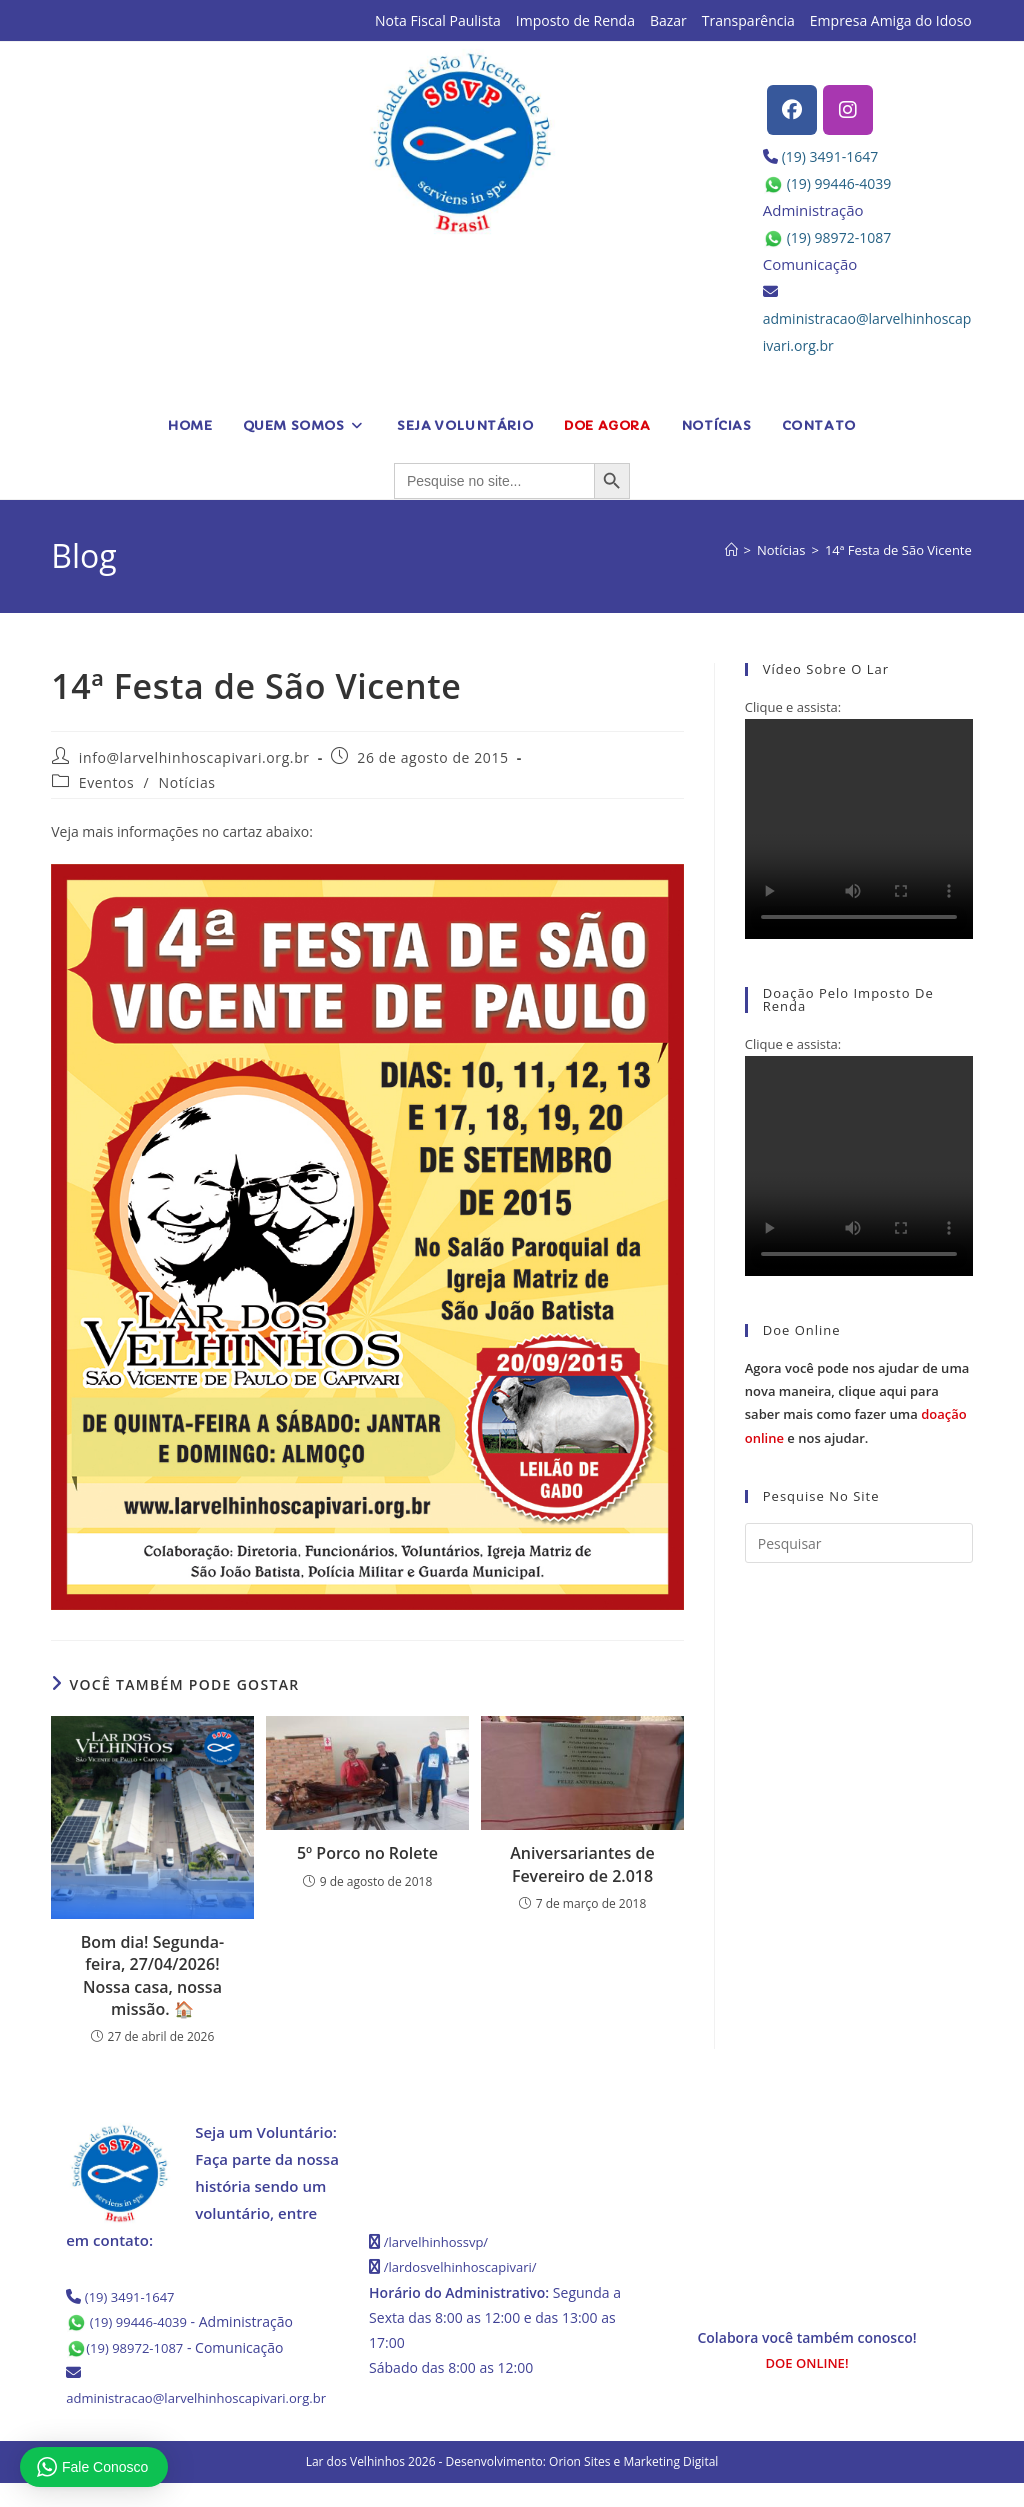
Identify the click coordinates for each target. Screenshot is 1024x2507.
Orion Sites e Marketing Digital (633, 2485)
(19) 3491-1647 (833, 156)
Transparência (748, 20)
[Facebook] (792, 110)
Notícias (187, 782)
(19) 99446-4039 (843, 183)
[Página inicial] (731, 550)
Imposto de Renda (575, 20)
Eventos (107, 782)
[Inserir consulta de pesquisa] (859, 1543)
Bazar (668, 20)
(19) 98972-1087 (843, 237)
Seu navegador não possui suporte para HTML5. (859, 829)
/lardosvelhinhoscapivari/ (466, 2266)
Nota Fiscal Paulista (438, 20)
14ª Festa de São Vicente (898, 550)
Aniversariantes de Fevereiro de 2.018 (582, 1864)
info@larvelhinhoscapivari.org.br (194, 757)
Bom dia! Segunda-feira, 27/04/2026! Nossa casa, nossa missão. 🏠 (153, 1975)
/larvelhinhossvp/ (440, 2241)
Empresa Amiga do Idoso (891, 20)
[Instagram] (848, 110)
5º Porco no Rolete (367, 1853)
